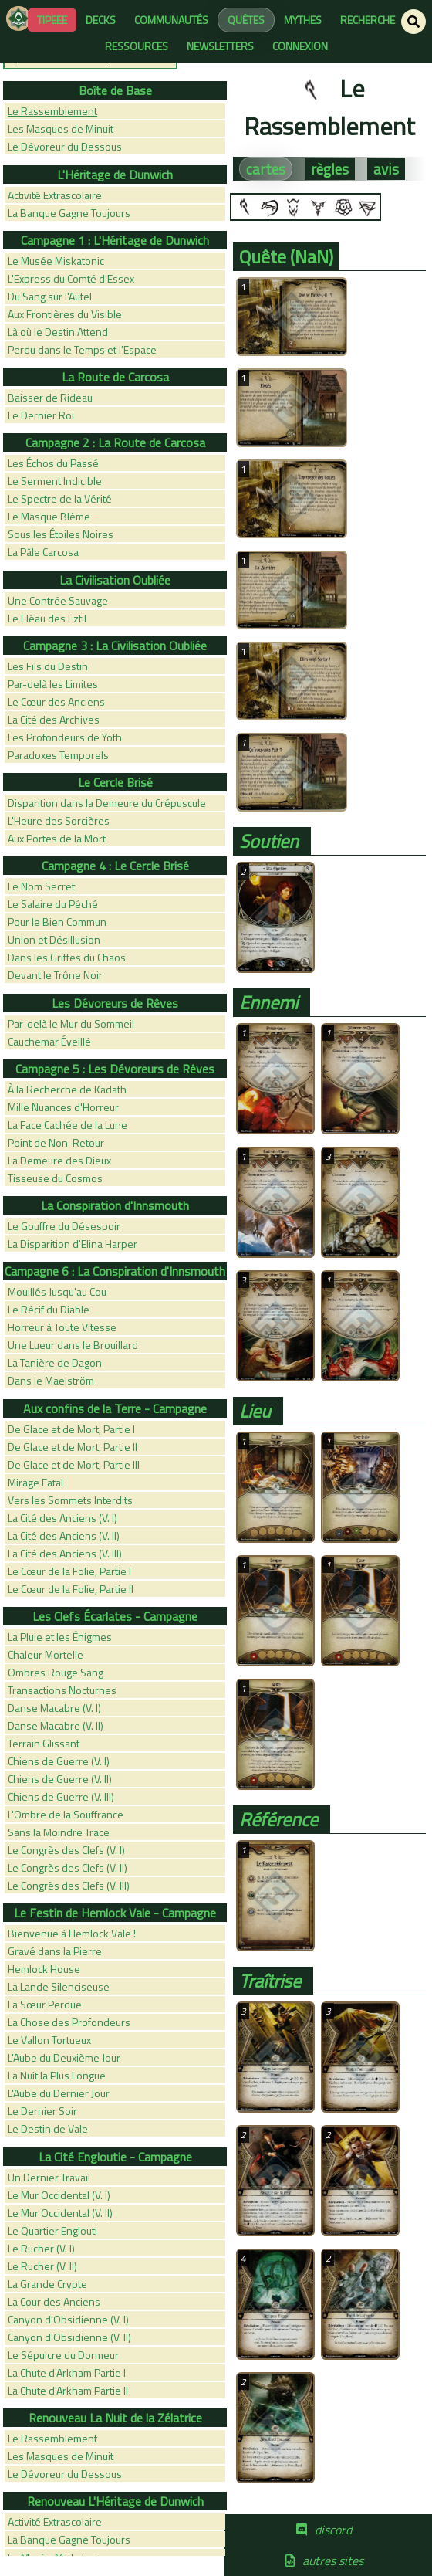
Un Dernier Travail (49, 2177)
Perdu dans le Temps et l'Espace (82, 349)
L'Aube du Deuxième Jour (64, 2057)
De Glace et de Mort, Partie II (72, 1447)
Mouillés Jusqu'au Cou (57, 1291)
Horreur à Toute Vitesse (62, 1327)
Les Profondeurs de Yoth (65, 737)
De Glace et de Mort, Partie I (71, 1429)
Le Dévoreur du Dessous (65, 146)
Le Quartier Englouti (52, 2230)
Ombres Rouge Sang (55, 1672)
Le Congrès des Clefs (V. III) (69, 1885)
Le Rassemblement (52, 111)
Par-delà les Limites (53, 684)
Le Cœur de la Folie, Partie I (69, 1571)
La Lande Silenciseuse (59, 1986)
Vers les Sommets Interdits (70, 1500)
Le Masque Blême (49, 516)
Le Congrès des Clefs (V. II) (67, 1867)
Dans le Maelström (51, 1380)
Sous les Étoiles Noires (60, 534)
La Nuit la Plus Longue (57, 2075)
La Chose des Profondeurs (69, 2022)
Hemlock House (44, 1969)
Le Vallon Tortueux (49, 2040)
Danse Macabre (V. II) (55, 1725)
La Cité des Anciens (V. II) (64, 1535)
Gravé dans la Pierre (55, 1951)
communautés (171, 20)
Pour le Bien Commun (57, 921)
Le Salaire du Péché (53, 904)
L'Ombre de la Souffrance (65, 1814)
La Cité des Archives (54, 719)
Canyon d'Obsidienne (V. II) (69, 2337)
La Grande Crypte (47, 2284)
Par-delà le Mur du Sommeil (71, 1023)
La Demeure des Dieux (59, 1160)
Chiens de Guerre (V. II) (60, 1779)
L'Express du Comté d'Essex (71, 278)
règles (330, 169)
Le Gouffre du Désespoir (64, 1226)
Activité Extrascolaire (55, 195)
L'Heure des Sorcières (59, 820)
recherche (367, 20)
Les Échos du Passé (53, 463)
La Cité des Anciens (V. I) (62, 1518)
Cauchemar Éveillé (49, 1041)
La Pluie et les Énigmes (60, 1637)
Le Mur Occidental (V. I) (59, 2195)
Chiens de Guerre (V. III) (61, 1796)
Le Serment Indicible (55, 481)
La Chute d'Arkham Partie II (68, 2390)
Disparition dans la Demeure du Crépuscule (107, 803)
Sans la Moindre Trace (59, 1832)
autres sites (332, 2560)
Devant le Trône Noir (55, 975)
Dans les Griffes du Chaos (67, 957)
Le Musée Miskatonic (56, 261)
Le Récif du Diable (48, 1309)
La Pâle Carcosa (43, 552)
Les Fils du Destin (48, 666)
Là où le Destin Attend (58, 332)
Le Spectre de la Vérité (60, 498)
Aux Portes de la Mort (57, 838)
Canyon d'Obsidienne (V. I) (68, 2319)
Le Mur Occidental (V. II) (60, 2213)
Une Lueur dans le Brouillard (73, 1345)
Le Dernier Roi (41, 415)
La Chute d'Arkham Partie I (67, 2372)
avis (386, 169)
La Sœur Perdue (45, 2004)
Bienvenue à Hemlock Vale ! (72, 1933)
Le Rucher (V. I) (41, 2248)
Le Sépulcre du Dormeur (63, 2355)
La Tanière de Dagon (55, 1362)
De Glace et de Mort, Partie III (74, 1464)
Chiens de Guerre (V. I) (59, 1761)
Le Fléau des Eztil (47, 618)
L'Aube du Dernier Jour (59, 2093)
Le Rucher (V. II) (42, 2266)
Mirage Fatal (35, 1482)
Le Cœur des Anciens (56, 701)
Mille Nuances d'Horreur (63, 1107)
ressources (136, 46)
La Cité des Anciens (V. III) (65, 1553)
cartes (265, 169)
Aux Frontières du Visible (65, 314)
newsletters (220, 46)
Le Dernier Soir (42, 2111)
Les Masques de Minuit (60, 128)
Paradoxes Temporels (58, 755)
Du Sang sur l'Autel (50, 296)
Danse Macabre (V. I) (54, 1708)
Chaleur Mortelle (45, 1654)
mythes (303, 20)
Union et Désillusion (54, 939)
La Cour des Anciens (54, 2301)
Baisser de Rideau (50, 397)
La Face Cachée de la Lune (67, 1125)
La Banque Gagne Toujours (69, 213)
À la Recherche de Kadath (67, 1089)
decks (101, 20)
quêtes (246, 20)
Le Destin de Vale (48, 2128)
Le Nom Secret (41, 886)
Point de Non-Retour (56, 1142)
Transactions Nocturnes (62, 1690)
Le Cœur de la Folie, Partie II (70, 1589)
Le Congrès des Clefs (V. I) (66, 1850)
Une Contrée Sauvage (58, 600)
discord (333, 2529)
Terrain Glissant (43, 1743)
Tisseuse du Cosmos (55, 1178)
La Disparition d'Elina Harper (72, 1243)
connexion (300, 46)
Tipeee (52, 20)
